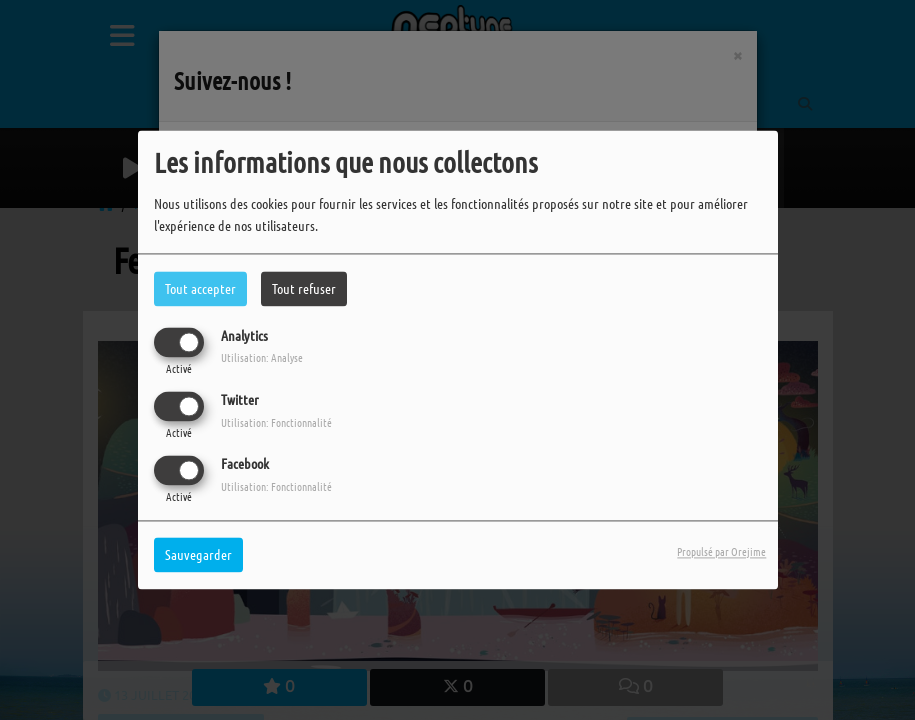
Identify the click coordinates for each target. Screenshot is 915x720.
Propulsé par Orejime (721, 552)
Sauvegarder (198, 555)
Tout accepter (200, 288)
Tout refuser (304, 288)
